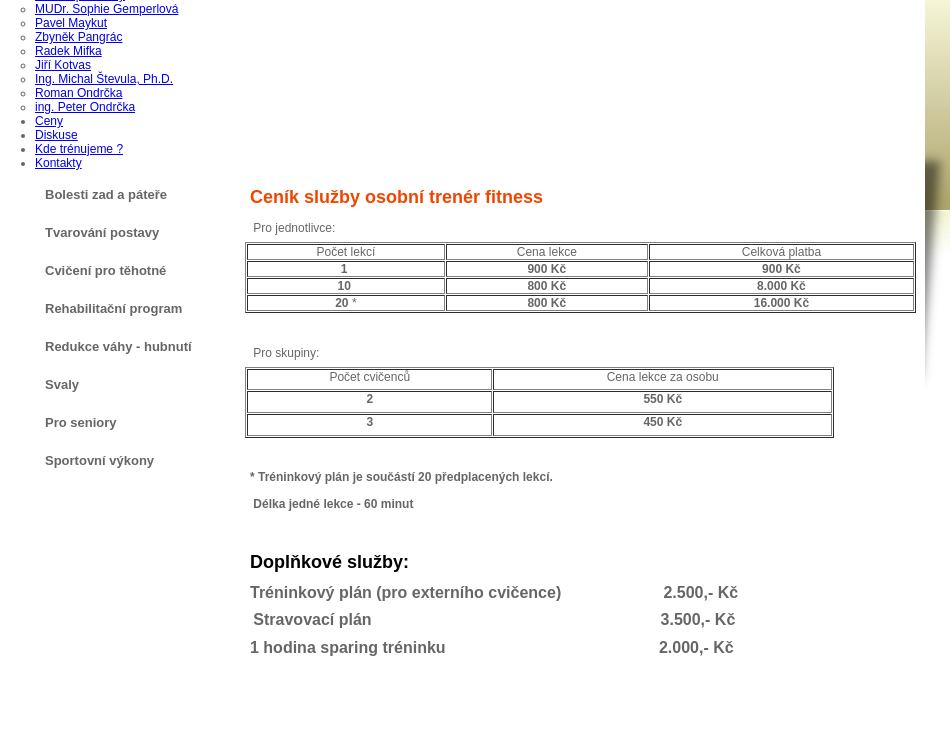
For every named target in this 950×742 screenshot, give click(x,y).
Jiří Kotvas (63, 65)
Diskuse (56, 135)
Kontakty (58, 163)
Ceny (49, 121)
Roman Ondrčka (78, 93)
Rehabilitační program (113, 308)
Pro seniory (81, 422)
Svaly (62, 384)
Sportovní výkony (99, 460)
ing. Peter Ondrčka (85, 107)
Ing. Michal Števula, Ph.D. (104, 79)
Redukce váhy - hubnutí (118, 346)
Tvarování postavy (102, 232)
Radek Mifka (68, 51)
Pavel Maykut (71, 23)
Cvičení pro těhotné (105, 270)
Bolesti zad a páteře (106, 194)
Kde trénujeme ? (79, 149)
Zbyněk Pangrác (78, 37)
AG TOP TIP (463, 730)
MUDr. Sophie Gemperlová (106, 9)
